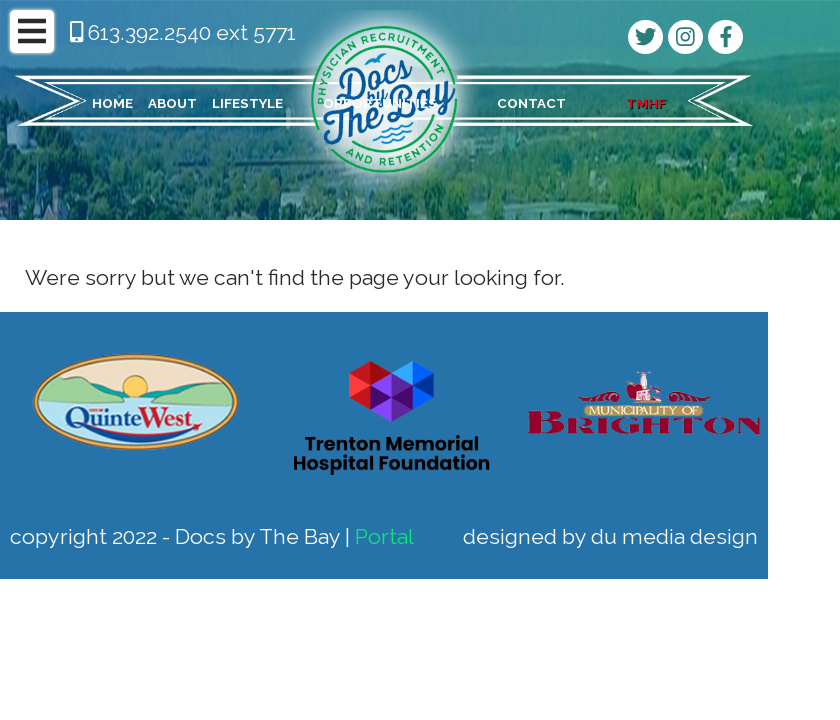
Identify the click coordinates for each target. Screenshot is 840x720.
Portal (384, 536)
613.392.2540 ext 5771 (183, 32)
